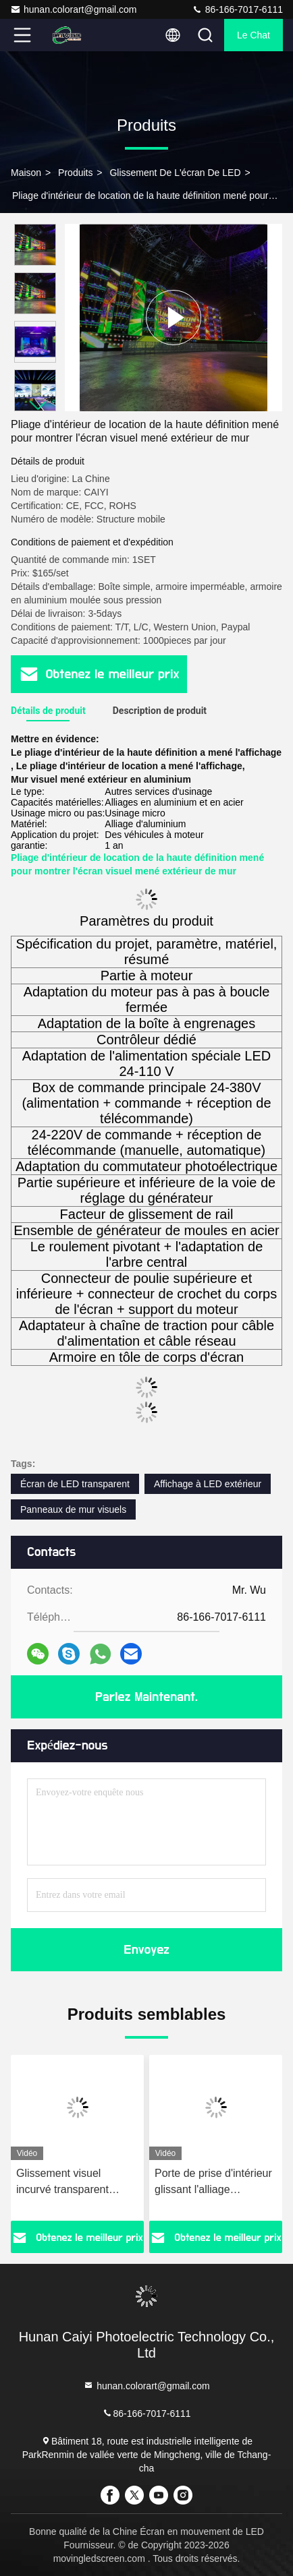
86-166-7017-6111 (237, 9)
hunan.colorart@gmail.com (73, 9)
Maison (26, 172)
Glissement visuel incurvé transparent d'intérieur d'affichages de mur (70, 2182)
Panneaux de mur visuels (73, 1509)
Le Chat (253, 35)
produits (75, 172)
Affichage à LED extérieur (207, 1483)
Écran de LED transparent (75, 1483)
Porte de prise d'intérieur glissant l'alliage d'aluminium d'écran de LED (213, 2182)
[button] (38, 405)
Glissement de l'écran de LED (174, 172)
